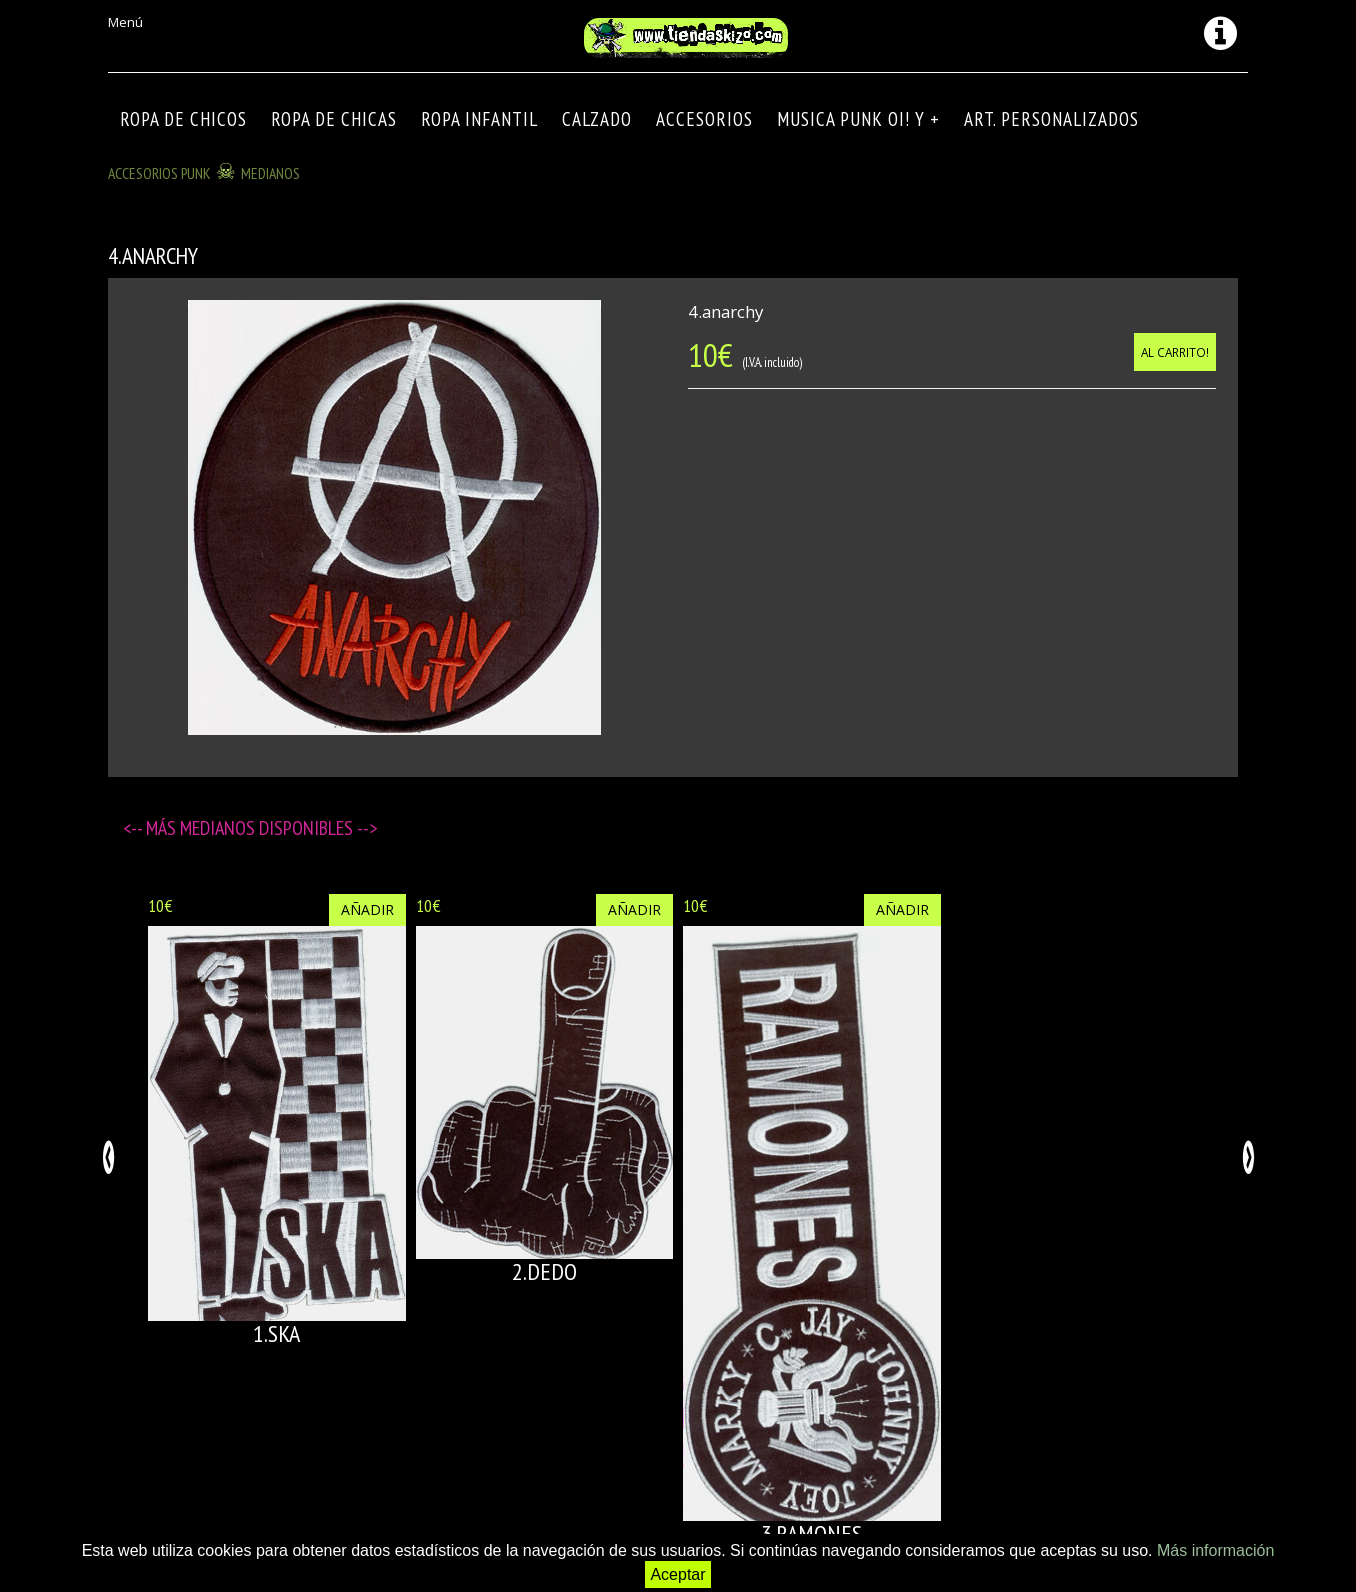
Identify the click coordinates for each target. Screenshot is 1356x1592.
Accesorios (704, 119)
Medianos (270, 173)
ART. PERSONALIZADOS (1051, 119)
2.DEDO (544, 1271)
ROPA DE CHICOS (183, 119)
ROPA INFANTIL (479, 119)
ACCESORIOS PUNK (159, 173)
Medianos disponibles (268, 828)
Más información (1215, 1550)
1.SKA (276, 1333)
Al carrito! (1175, 352)
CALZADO (597, 119)
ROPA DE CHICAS (334, 119)
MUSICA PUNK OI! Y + (858, 119)
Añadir (367, 909)
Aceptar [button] (677, 1574)
